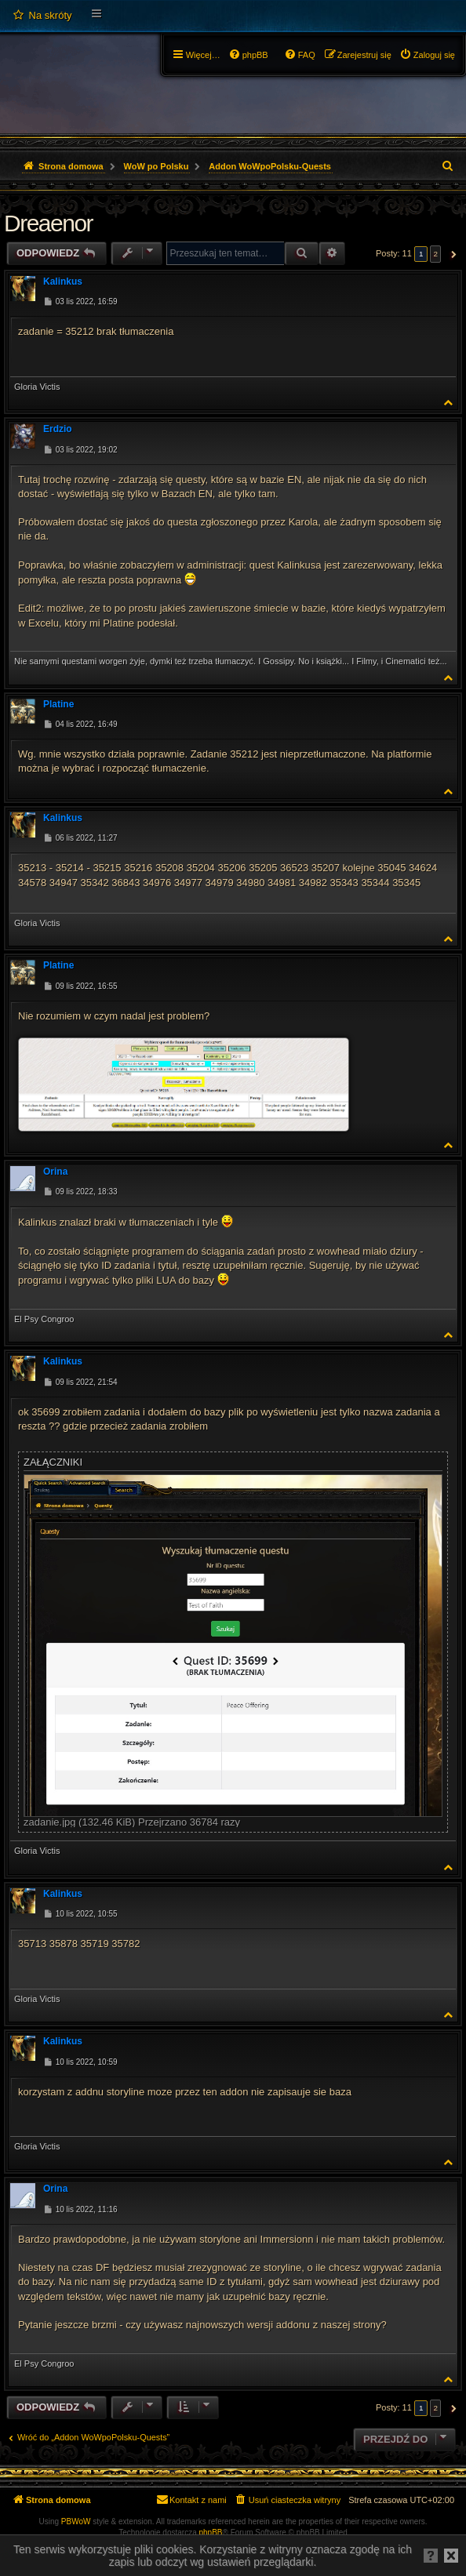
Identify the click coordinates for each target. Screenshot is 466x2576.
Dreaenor (48, 223)
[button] (451, 254)
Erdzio (57, 428)
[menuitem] (42, 15)
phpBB (211, 2532)
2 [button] (435, 253)
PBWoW (76, 2521)
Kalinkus (62, 281)
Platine (58, 704)
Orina (55, 1171)
